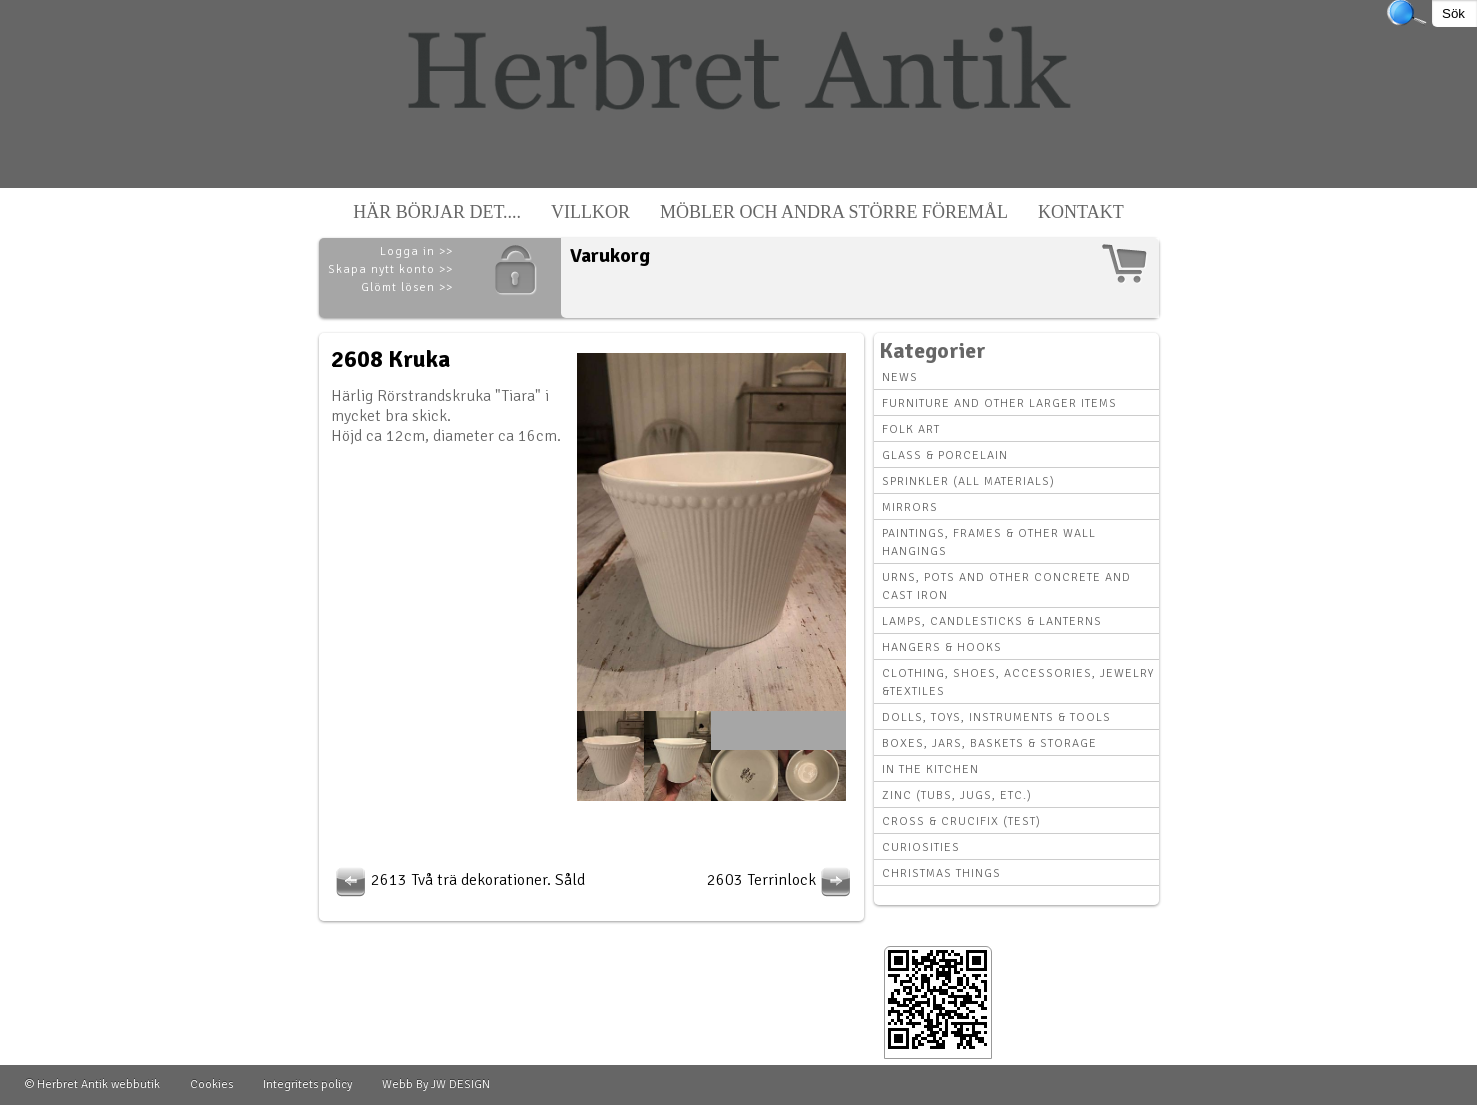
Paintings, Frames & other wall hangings (989, 542)
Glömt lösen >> (407, 287)
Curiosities (921, 847)
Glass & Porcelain (945, 455)
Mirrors (910, 507)
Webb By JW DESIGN (436, 1084)
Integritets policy (307, 1084)
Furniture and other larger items (999, 403)
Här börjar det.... (437, 212)
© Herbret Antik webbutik (92, 1084)
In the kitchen (930, 769)
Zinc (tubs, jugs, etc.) (957, 795)
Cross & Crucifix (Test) (961, 821)
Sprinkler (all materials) (968, 481)
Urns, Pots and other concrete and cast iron (1006, 586)
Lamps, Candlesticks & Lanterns (992, 621)
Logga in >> (416, 251)
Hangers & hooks (942, 647)
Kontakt (1081, 212)
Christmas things (941, 873)
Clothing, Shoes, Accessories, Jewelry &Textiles (1018, 682)
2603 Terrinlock (781, 880)
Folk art (911, 429)
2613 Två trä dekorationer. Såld (458, 880)
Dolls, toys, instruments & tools (996, 717)
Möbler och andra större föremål (834, 212)
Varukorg (610, 255)
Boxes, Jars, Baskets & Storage (989, 743)
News (900, 377)
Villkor (590, 212)
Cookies (211, 1084)
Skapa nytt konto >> (390, 269)
